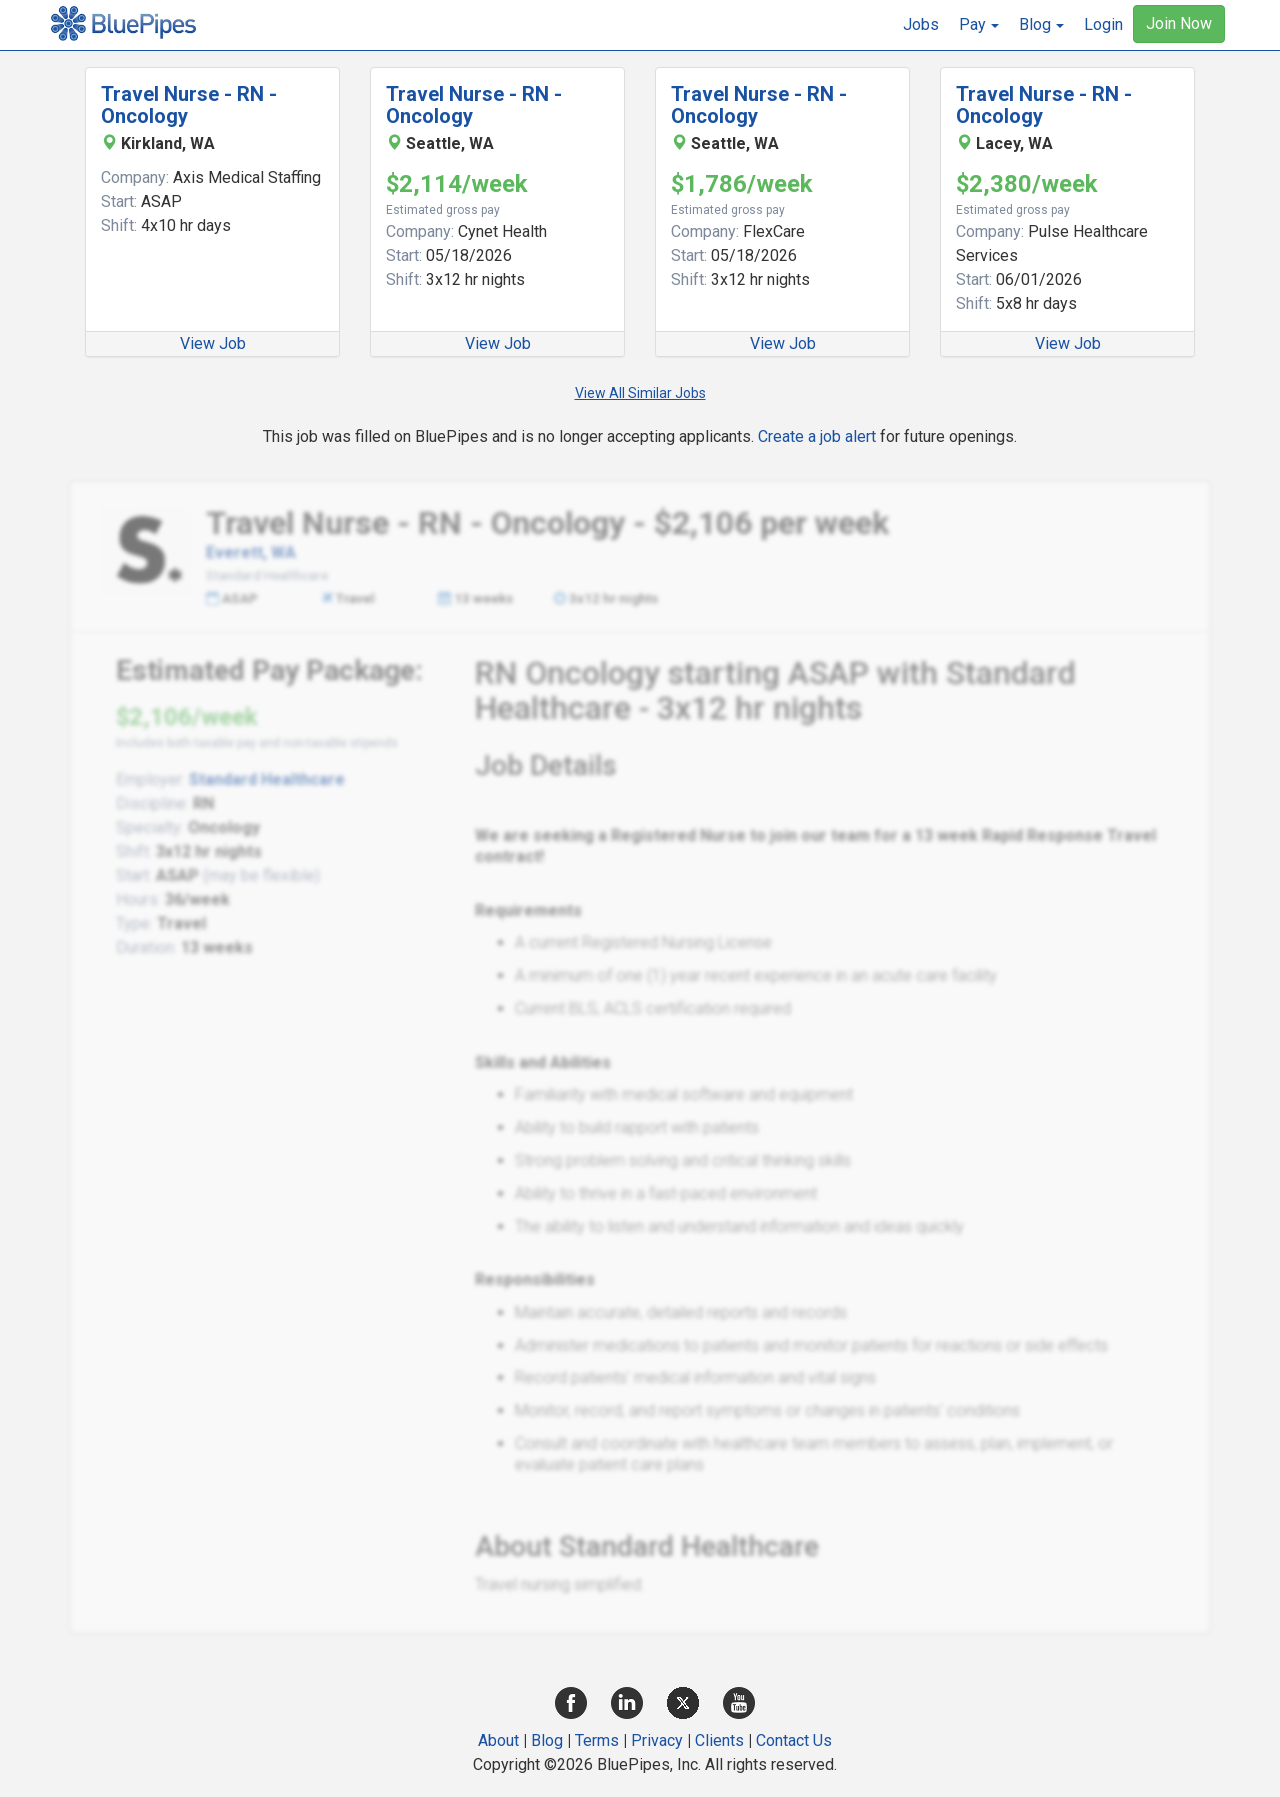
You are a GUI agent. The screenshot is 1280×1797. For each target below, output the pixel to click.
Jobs (921, 24)
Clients (719, 1740)
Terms (597, 1740)
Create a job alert (817, 436)
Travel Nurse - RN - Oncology (189, 105)
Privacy (657, 1740)
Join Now (1179, 23)
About (498, 1740)
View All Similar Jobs (640, 393)
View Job (213, 343)
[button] (979, 25)
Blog (547, 1740)
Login (1103, 24)
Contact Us (794, 1740)
